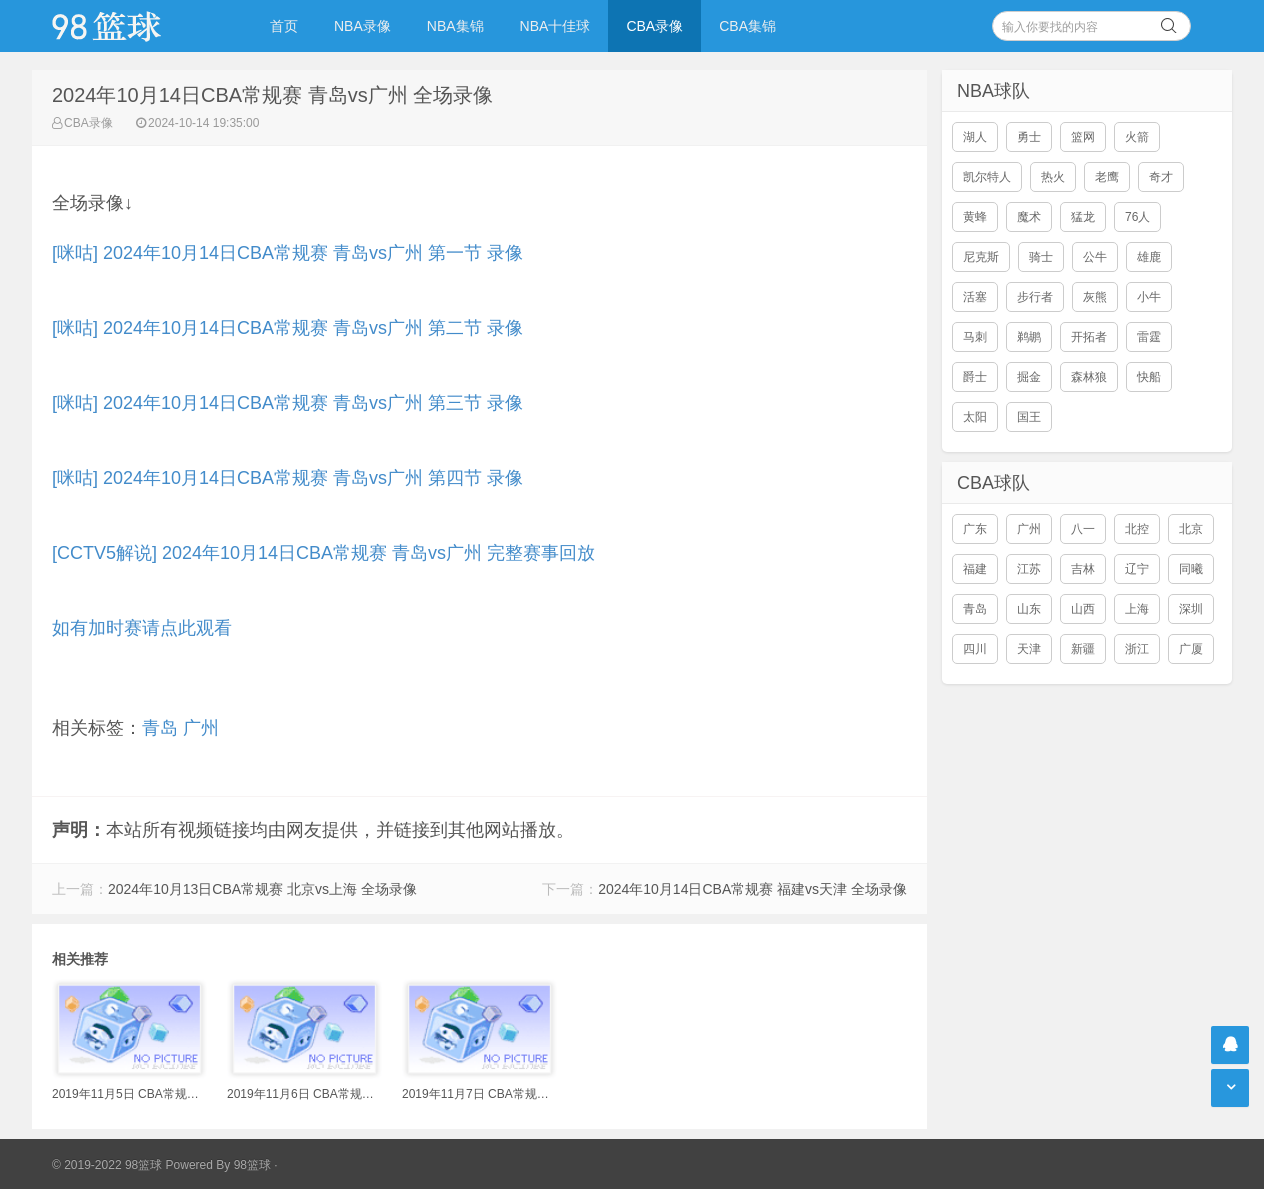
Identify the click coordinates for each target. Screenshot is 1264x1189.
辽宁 (1137, 569)
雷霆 (1149, 337)
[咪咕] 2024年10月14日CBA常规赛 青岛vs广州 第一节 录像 (287, 253)
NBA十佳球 (555, 26)
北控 (1137, 529)
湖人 (975, 137)
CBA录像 (654, 26)
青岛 (160, 728)
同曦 (1191, 569)
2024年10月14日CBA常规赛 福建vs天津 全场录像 (752, 889)
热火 (1053, 177)
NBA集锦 (455, 26)
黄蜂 (975, 217)
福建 (975, 569)
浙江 (1137, 649)
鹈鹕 (1029, 337)
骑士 (1041, 257)
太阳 (975, 417)
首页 (284, 26)
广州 (201, 728)
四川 (975, 649)
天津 (1029, 649)
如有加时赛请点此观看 (142, 628)
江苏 (1029, 569)
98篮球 (252, 1165)
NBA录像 (362, 26)
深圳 (1191, 609)
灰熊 (1095, 297)
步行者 (1035, 297)
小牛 (1149, 297)
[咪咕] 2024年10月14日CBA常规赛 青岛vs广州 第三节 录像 (287, 403)
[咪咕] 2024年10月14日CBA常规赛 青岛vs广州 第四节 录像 (287, 478)
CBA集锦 (747, 26)
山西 (1083, 609)
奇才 (1161, 177)
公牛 (1095, 257)
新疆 (1083, 649)
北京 (1191, 529)
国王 (1029, 417)
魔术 (1029, 217)
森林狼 (1089, 377)
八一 (1083, 529)
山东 (1029, 609)
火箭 (1137, 137)
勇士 (1029, 137)
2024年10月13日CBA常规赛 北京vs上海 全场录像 (262, 889)
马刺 (975, 337)
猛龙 (1083, 217)
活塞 (975, 297)
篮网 (1083, 137)
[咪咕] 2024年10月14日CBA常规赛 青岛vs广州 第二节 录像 (287, 328)
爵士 (975, 377)
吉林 (1083, 569)
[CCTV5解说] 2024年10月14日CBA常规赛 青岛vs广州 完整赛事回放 (323, 553)
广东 (975, 529)
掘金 (1029, 377)
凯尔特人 (987, 177)
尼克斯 (981, 257)
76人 (1137, 217)
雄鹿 (1149, 257)
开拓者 (1089, 337)
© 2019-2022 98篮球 (107, 1165)
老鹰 (1107, 177)
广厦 (1191, 649)
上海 (1137, 609)
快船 (1149, 377)
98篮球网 (132, 26)
